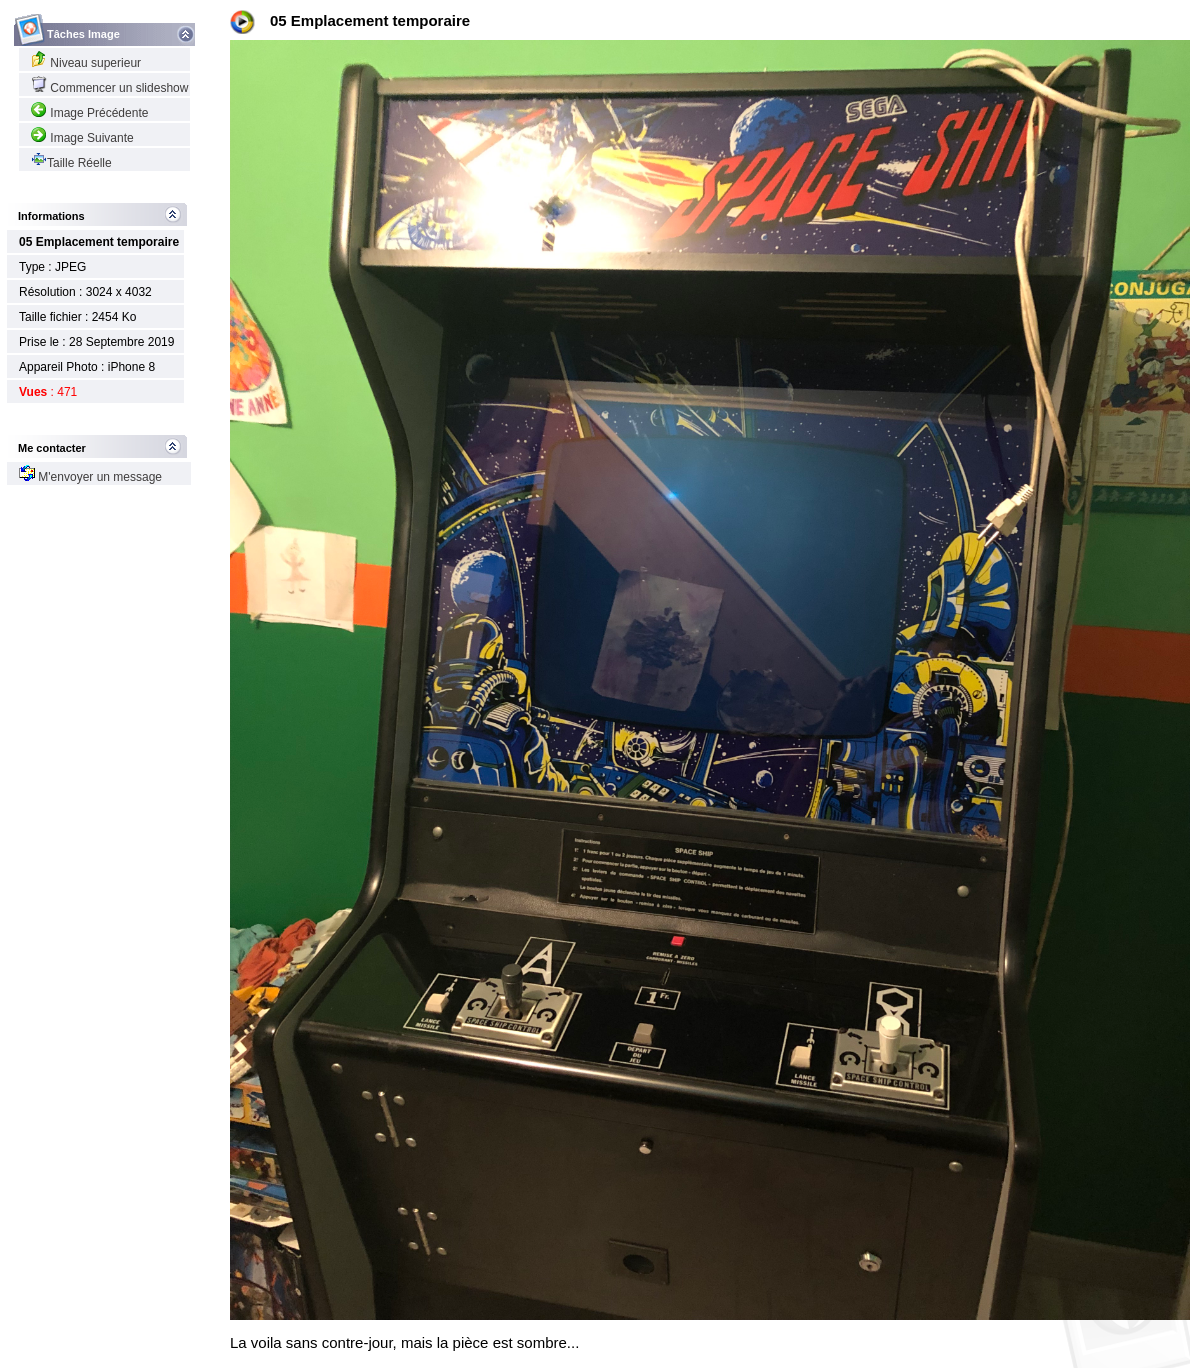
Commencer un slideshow (109, 88)
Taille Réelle (71, 163)
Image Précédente (89, 113)
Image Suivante (82, 138)
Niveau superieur (86, 63)
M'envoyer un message (90, 477)
